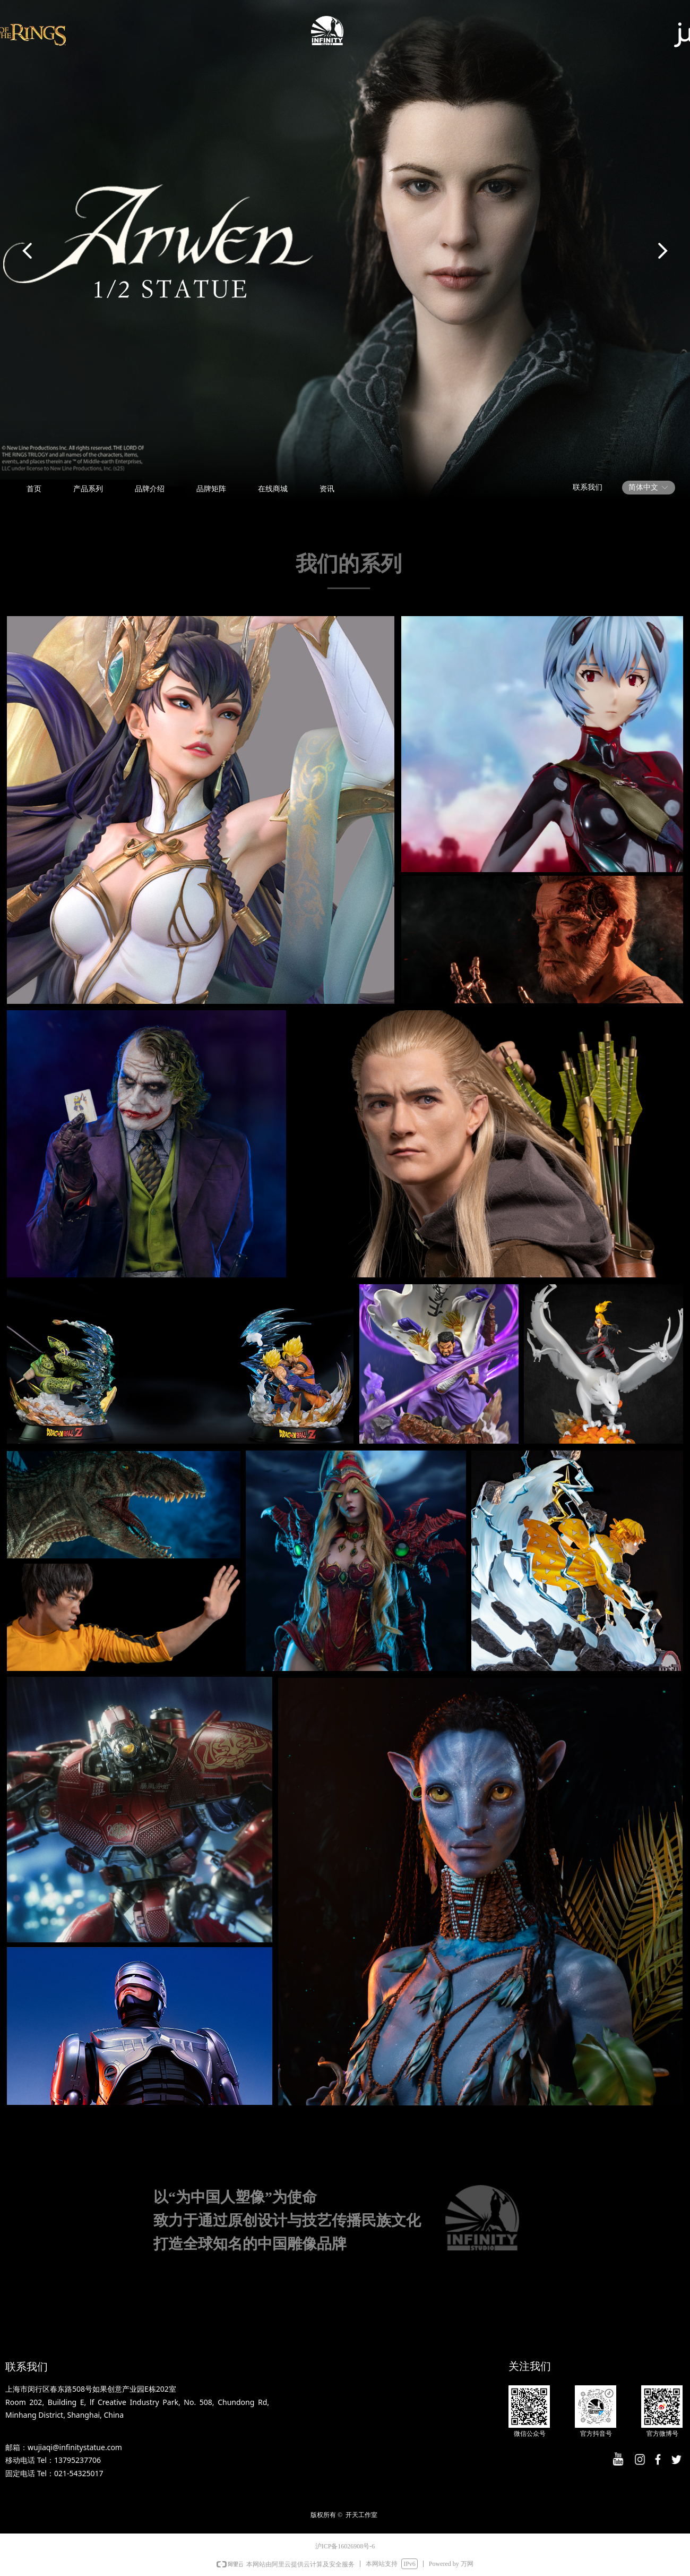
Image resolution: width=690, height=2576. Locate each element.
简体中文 (643, 487)
